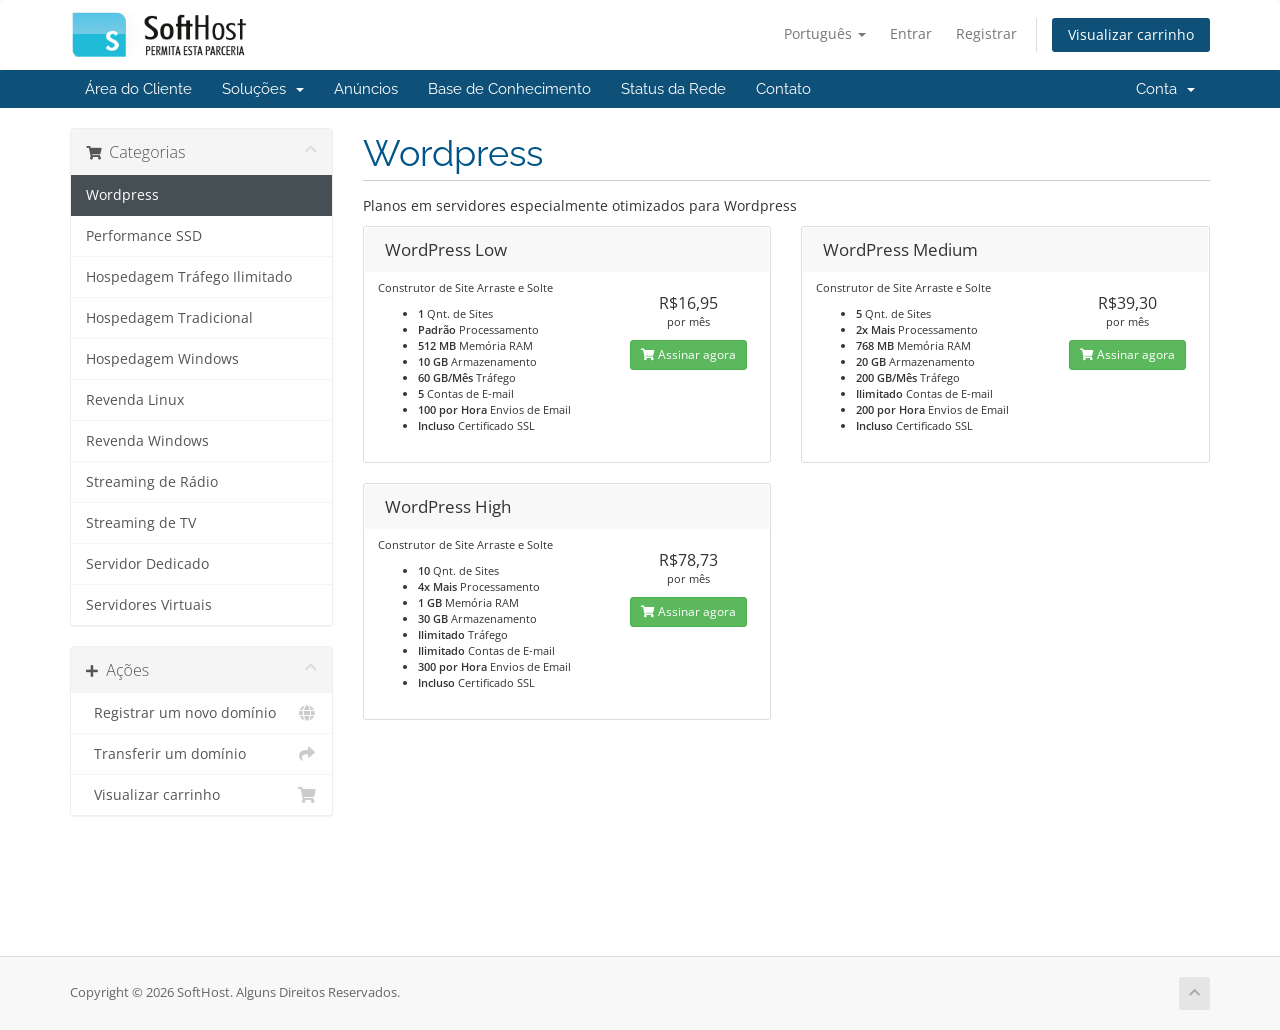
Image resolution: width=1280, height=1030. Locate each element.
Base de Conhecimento (509, 89)
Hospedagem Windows (162, 359)
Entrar (911, 33)
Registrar (986, 33)
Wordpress (122, 195)
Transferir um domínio (201, 754)
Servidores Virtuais (149, 605)
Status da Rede (673, 89)
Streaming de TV (141, 523)
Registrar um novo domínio (201, 713)
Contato (783, 89)
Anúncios (366, 89)
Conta (1165, 89)
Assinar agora (688, 354)
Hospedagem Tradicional (169, 318)
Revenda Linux (135, 400)
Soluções (263, 89)
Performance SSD (144, 236)
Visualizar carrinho (1131, 34)
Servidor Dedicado (147, 564)
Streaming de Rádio (152, 482)
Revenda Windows (147, 441)
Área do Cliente (138, 89)
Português (825, 33)
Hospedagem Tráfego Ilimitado (189, 277)
